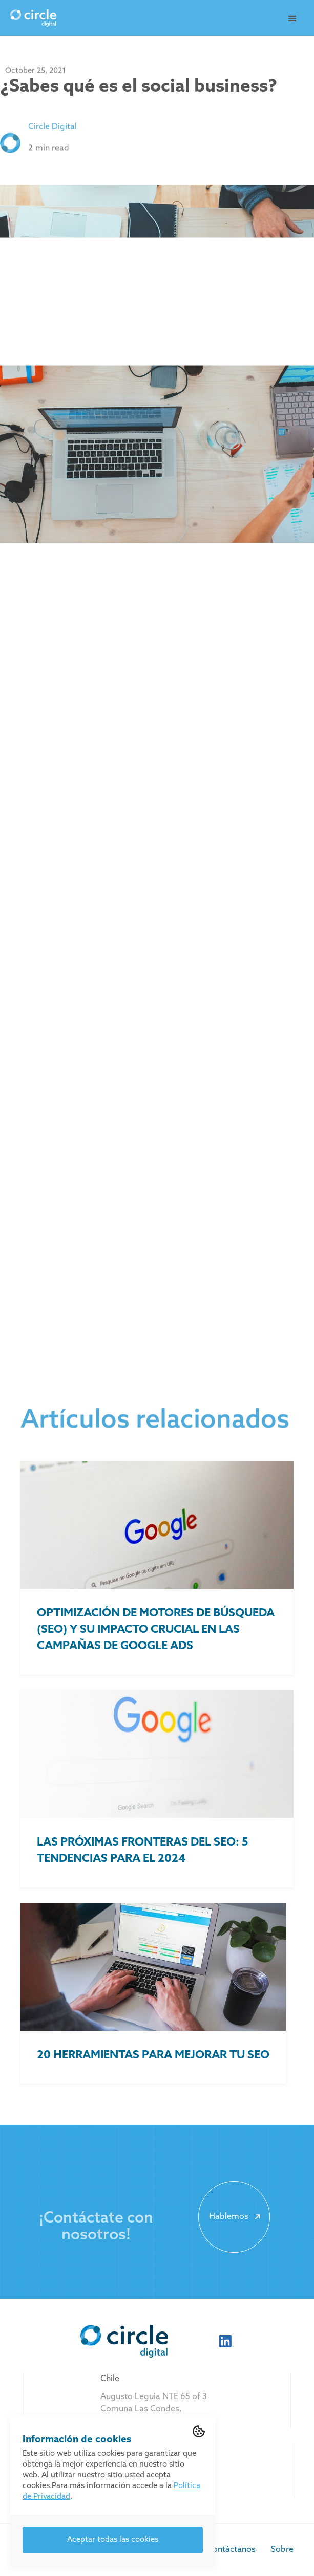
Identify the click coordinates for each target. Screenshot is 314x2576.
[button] (292, 19)
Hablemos (236, 2217)
